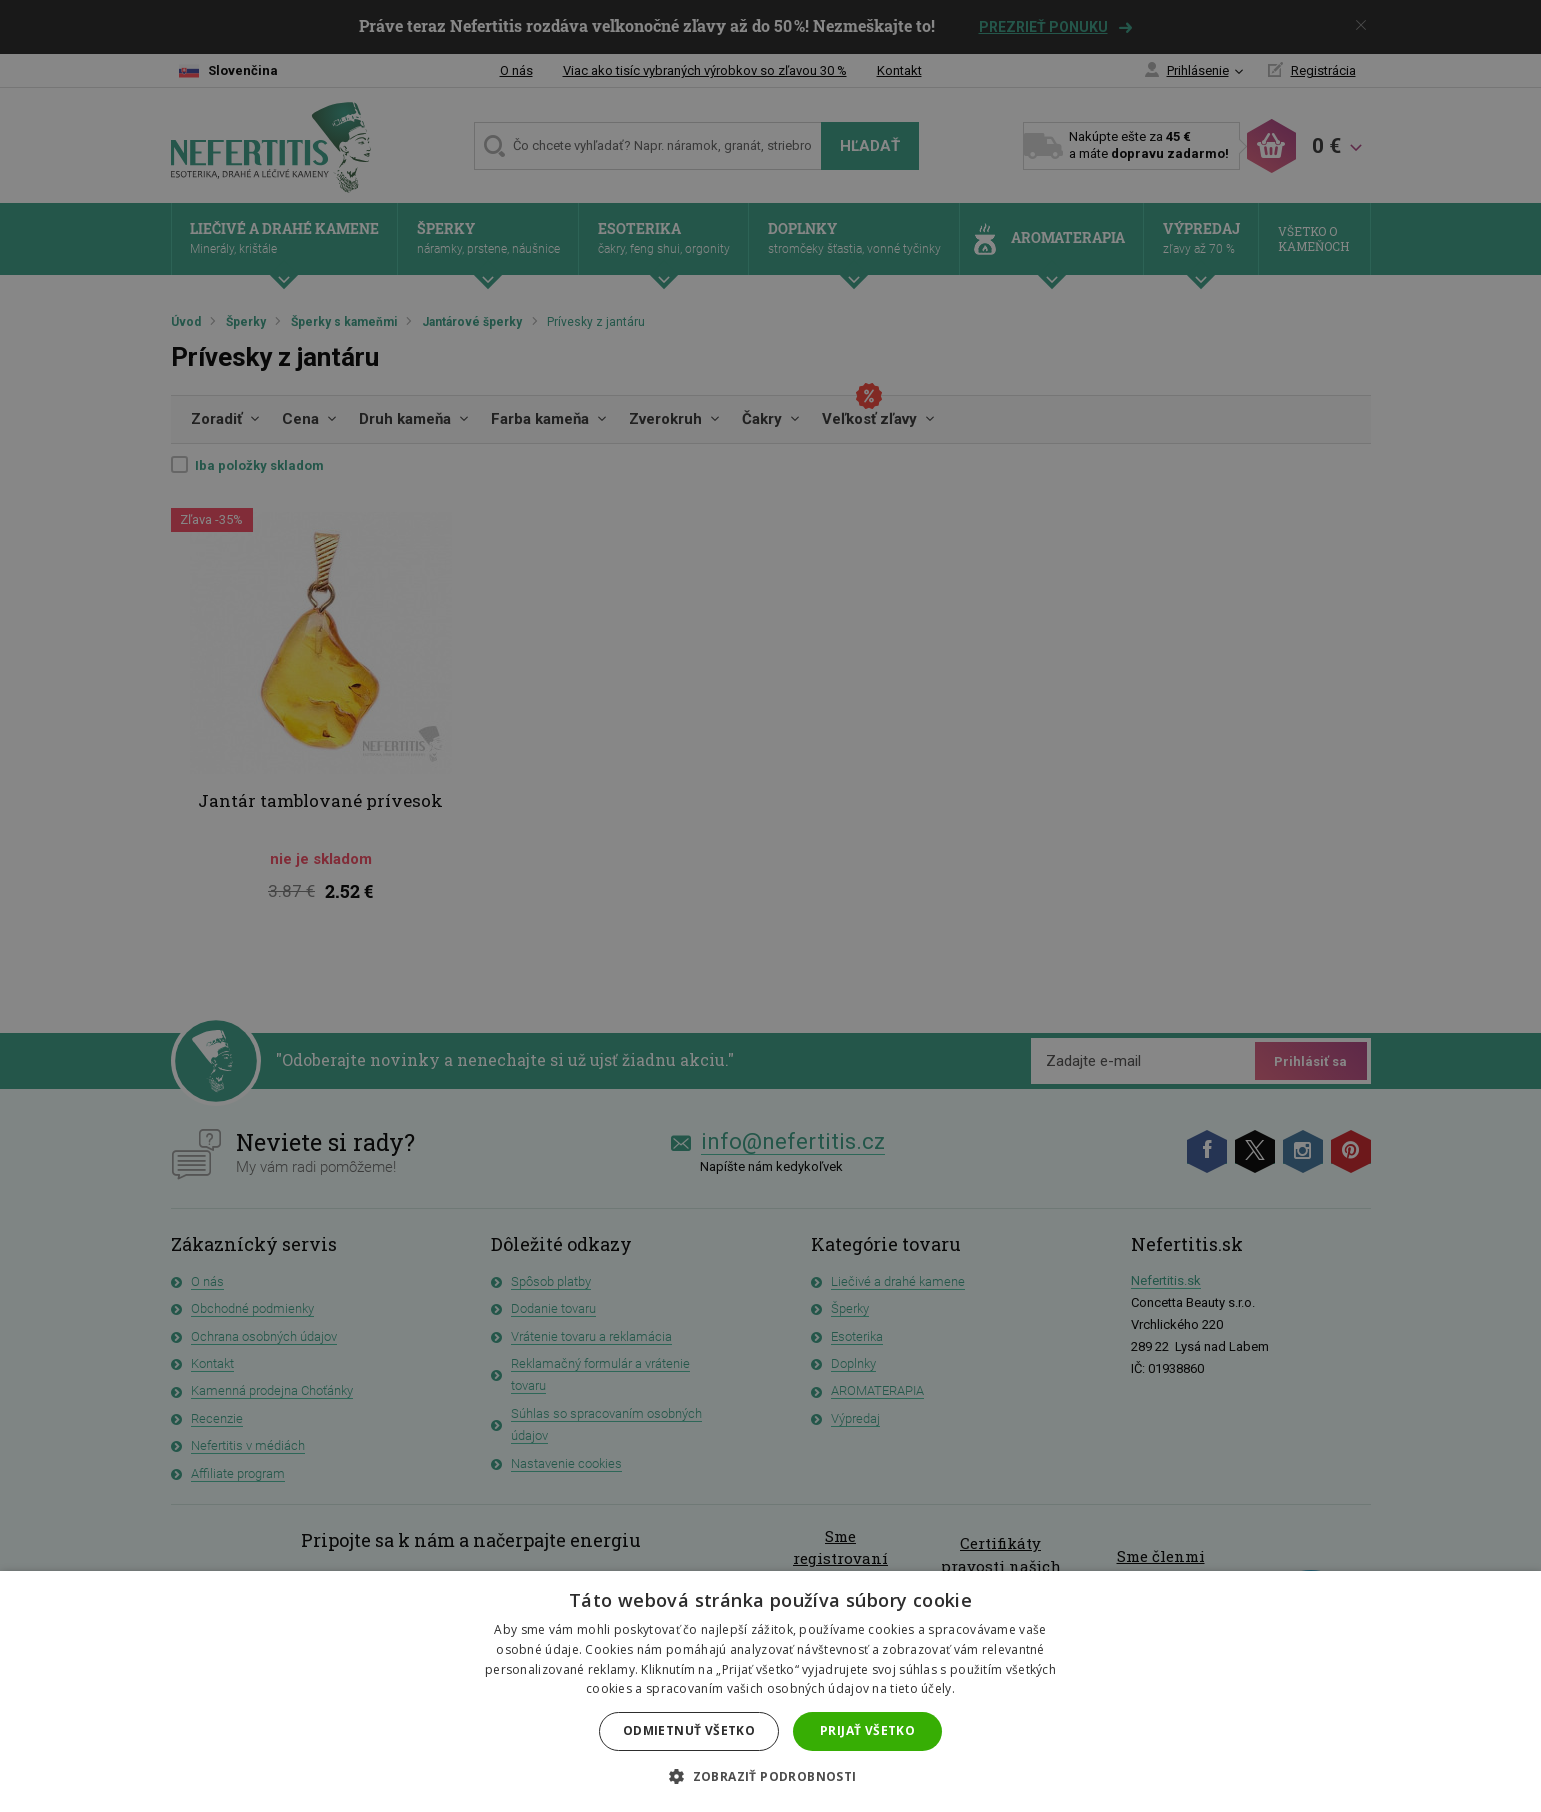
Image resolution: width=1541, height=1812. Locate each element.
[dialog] (770, 906)
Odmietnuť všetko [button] (689, 1730)
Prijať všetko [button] (867, 1730)
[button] (770, 1777)
